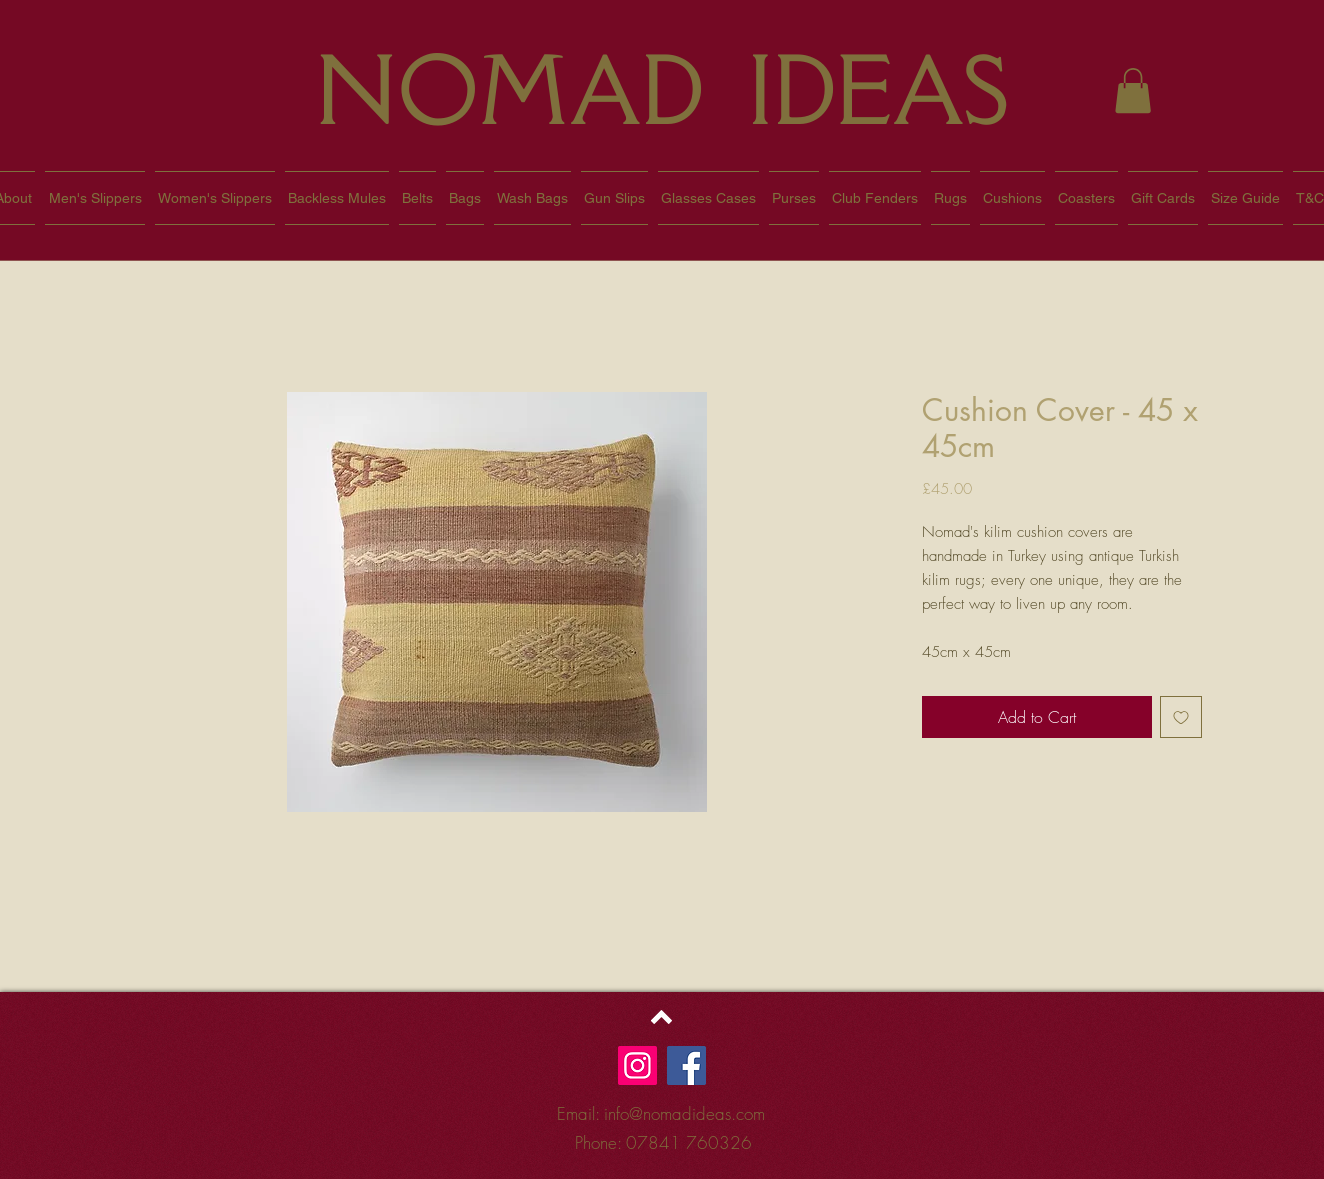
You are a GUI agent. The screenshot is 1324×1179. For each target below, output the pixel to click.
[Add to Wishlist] (1181, 717)
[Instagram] (637, 1065)
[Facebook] (686, 1065)
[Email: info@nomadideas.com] (661, 1114)
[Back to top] (661, 1017)
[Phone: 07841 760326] (663, 1143)
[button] (1133, 90)
